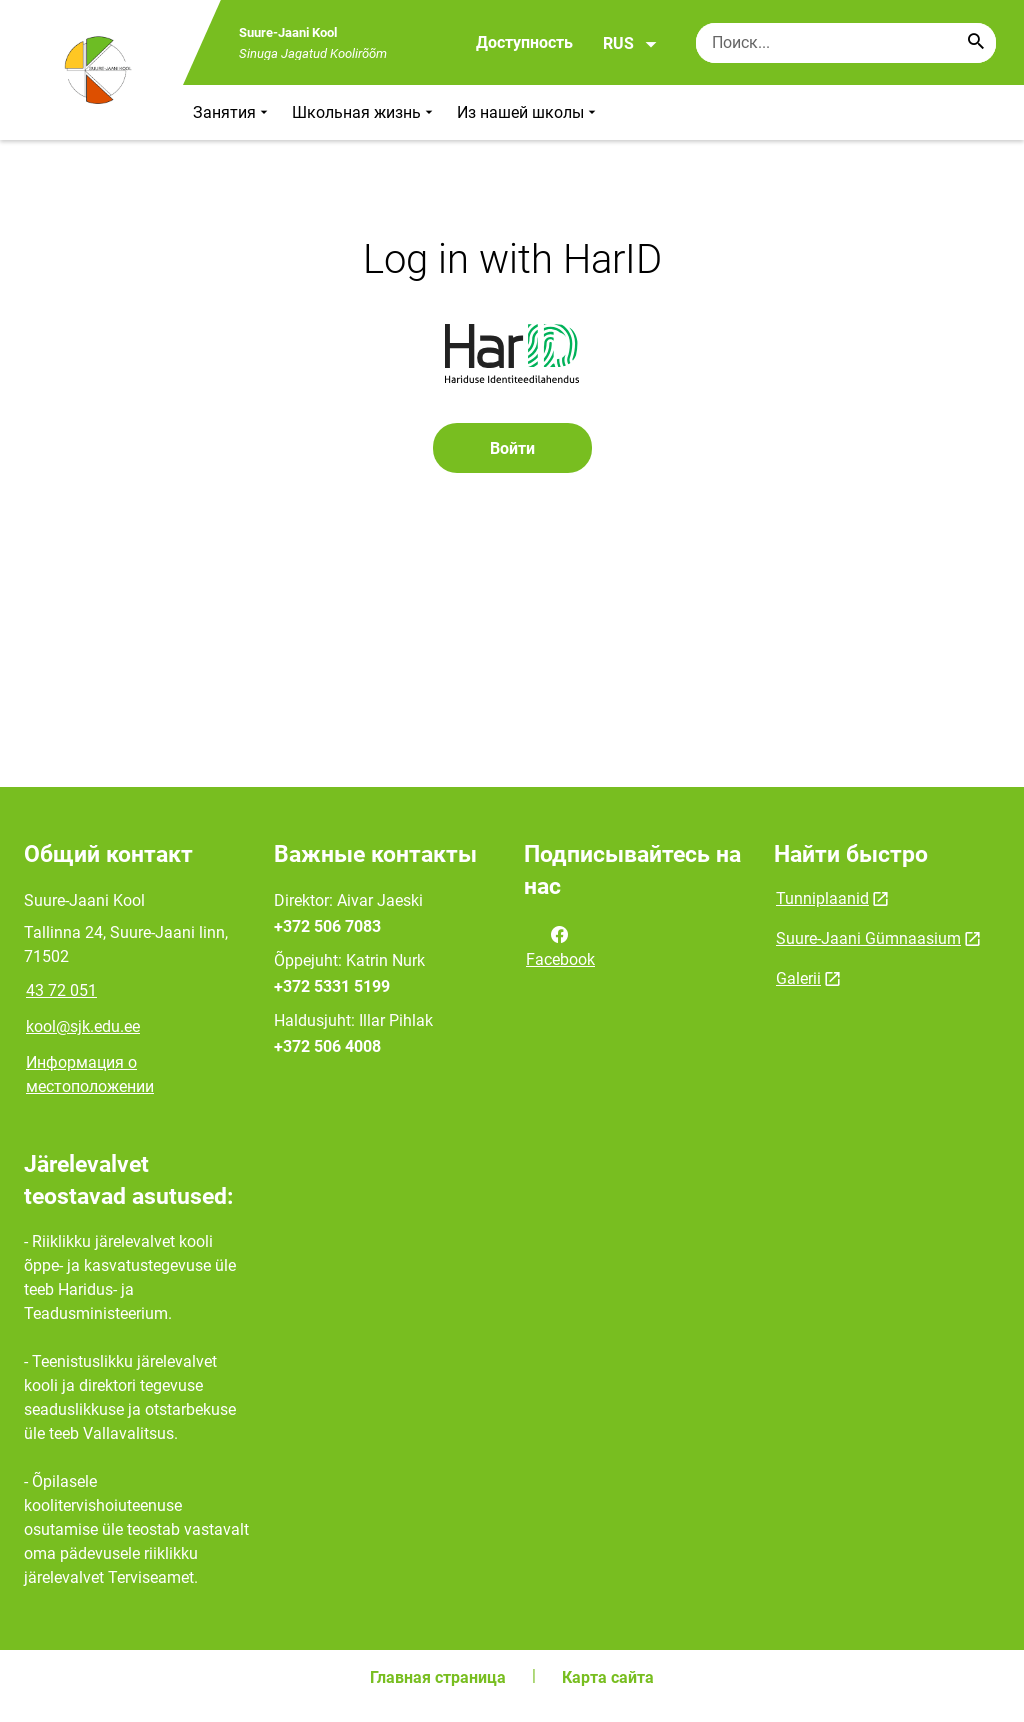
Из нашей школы (528, 112)
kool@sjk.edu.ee (83, 1026)
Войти (512, 448)
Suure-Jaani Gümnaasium (868, 938)
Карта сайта (608, 1677)
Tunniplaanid (822, 898)
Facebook (560, 945)
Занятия (232, 112)
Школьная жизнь (364, 112)
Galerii (798, 978)
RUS (630, 44)
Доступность (524, 42)
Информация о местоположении (90, 1074)
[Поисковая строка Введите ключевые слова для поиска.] (846, 43)
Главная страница (438, 1677)
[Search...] (976, 43)
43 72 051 (61, 990)
